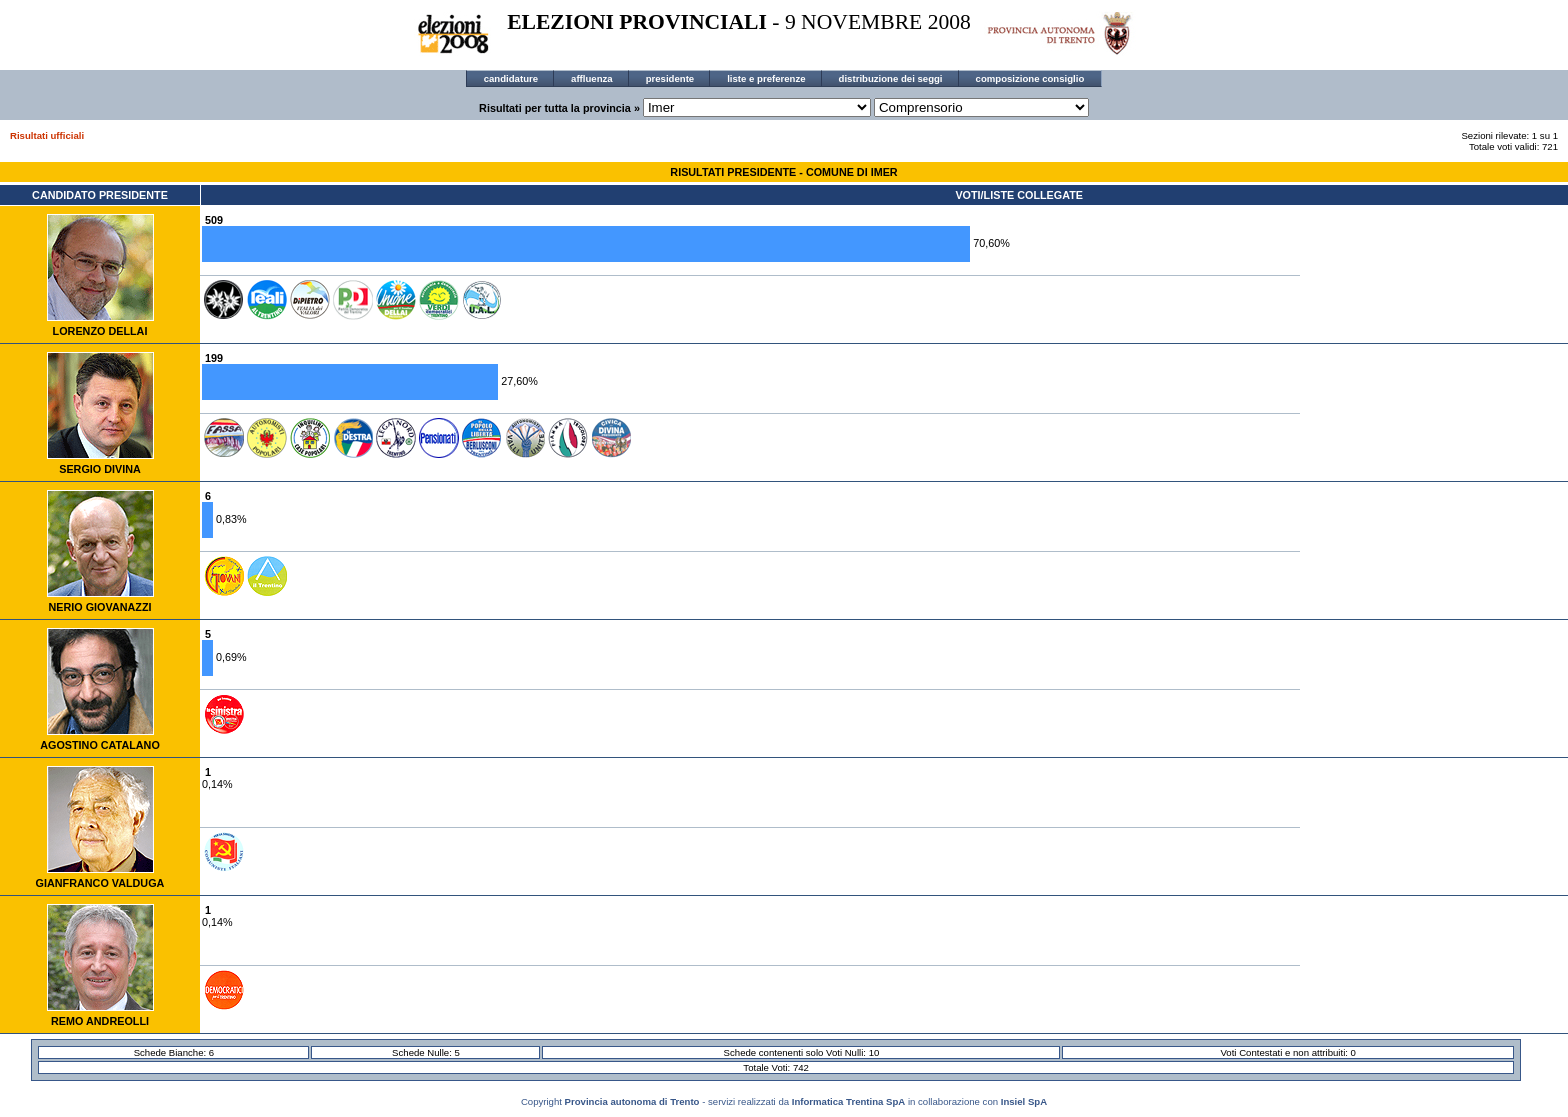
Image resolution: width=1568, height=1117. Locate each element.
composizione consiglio (1030, 78)
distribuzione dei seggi (891, 78)
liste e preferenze (766, 78)
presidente (670, 78)
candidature (511, 78)
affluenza (592, 78)
